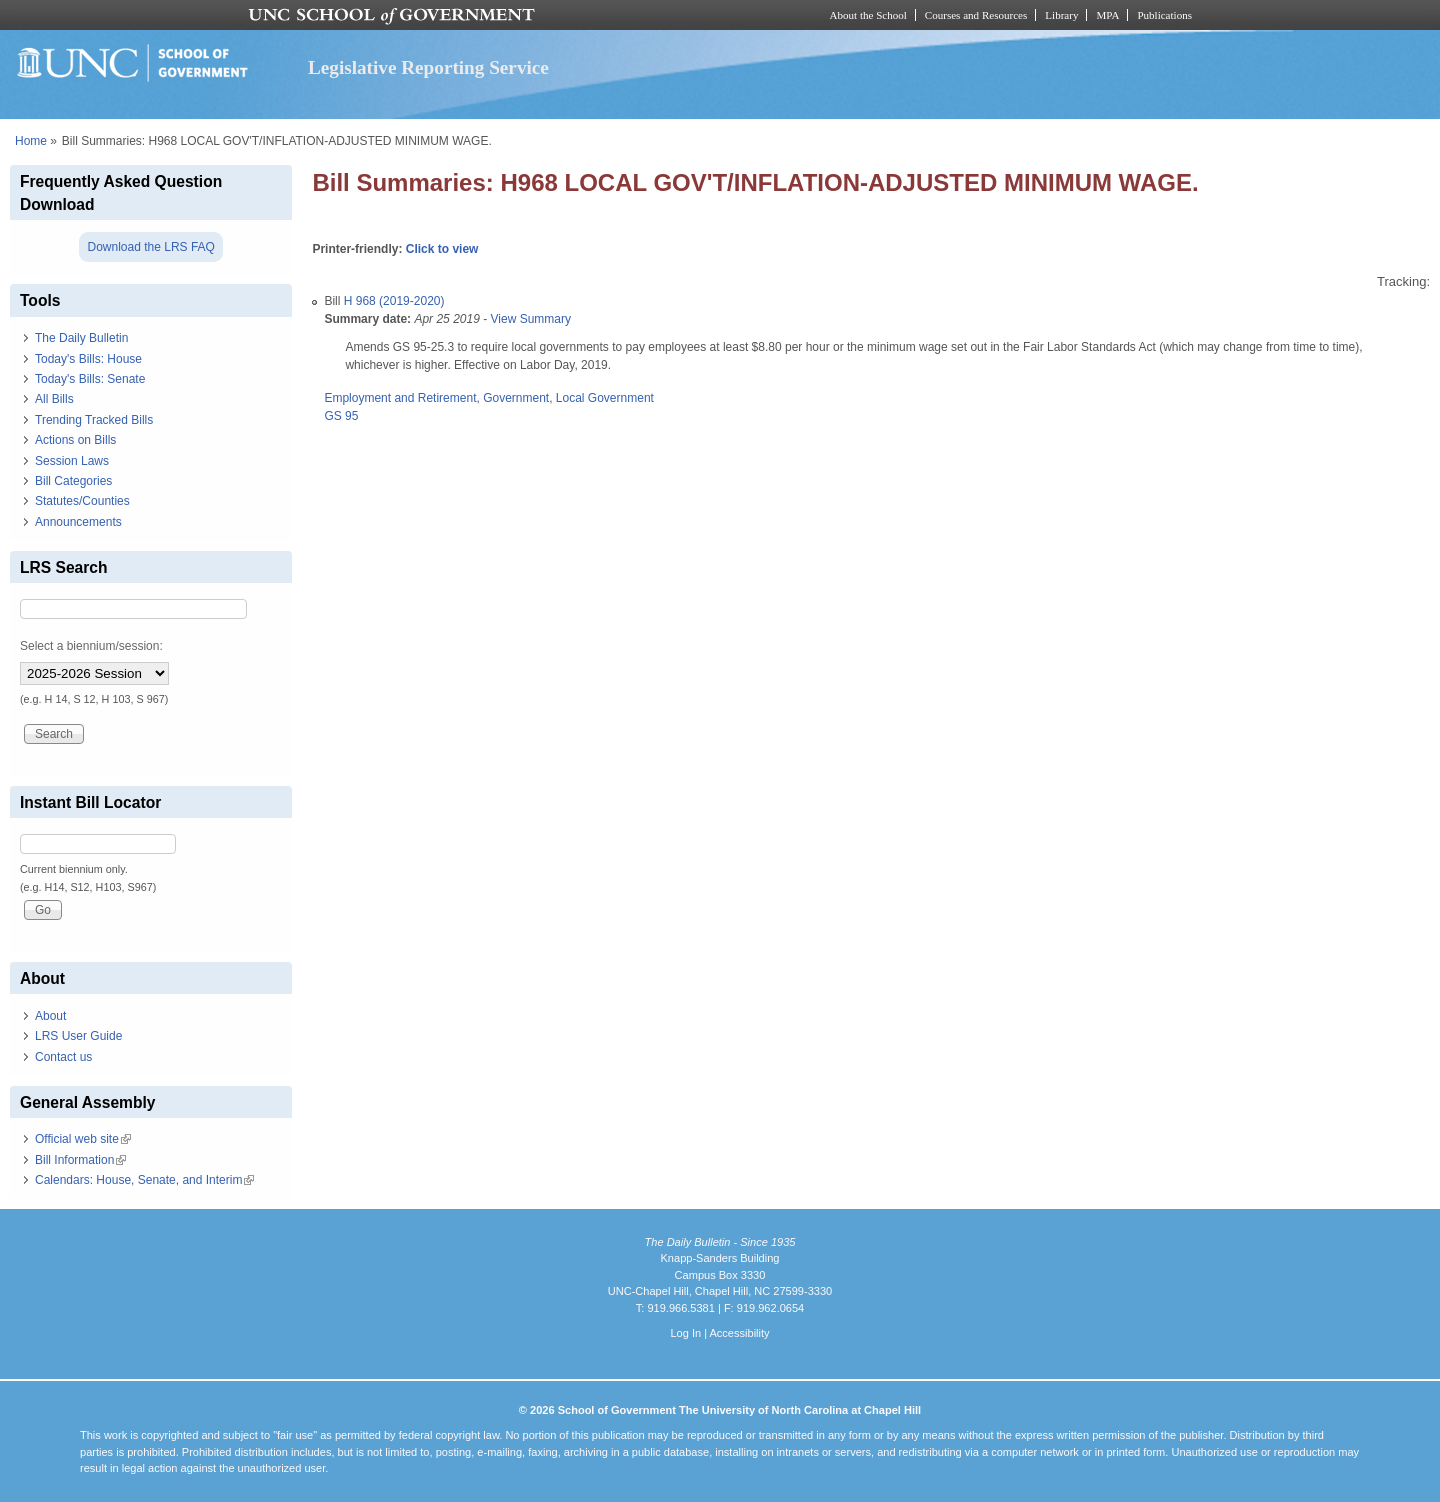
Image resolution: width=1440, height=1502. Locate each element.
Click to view (442, 249)
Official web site (83, 1139)
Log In (685, 1333)
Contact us (63, 1057)
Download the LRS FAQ (150, 247)
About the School (868, 15)
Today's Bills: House (88, 359)
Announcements (78, 522)
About (50, 1016)
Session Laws (72, 461)
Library (1061, 15)
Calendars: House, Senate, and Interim (144, 1180)
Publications (1164, 15)
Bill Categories (73, 481)
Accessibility (739, 1333)
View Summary (531, 319)
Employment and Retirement (400, 398)
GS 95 (341, 416)
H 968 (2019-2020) (394, 301)
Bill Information (80, 1160)
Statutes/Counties (82, 501)
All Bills (54, 399)
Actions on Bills (75, 440)
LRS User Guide (78, 1036)
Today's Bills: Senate (90, 379)
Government (516, 398)
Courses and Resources (976, 15)
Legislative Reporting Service (428, 67)
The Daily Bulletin (81, 338)
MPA (1107, 15)
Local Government (605, 398)
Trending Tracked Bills (94, 420)
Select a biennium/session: (91, 646)
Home (31, 141)
